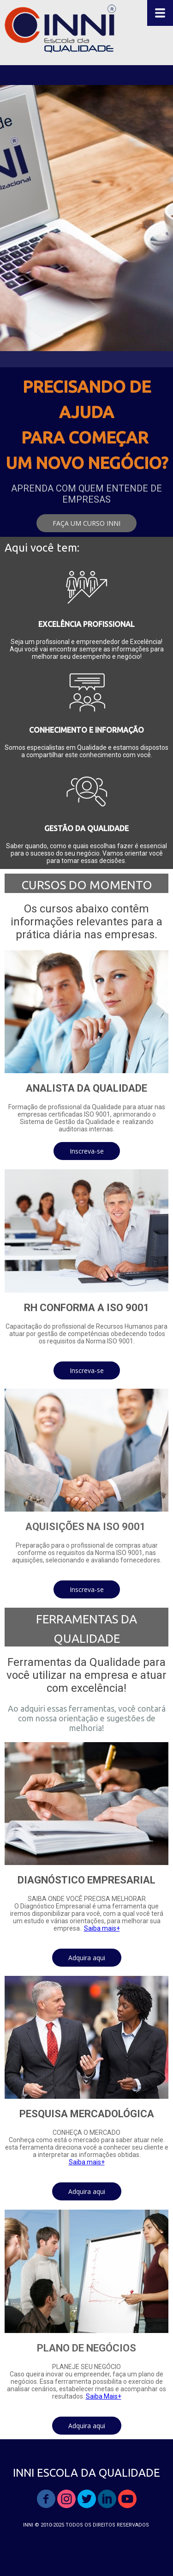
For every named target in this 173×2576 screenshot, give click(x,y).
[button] (86, 523)
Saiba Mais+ (103, 2396)
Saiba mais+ (102, 1928)
